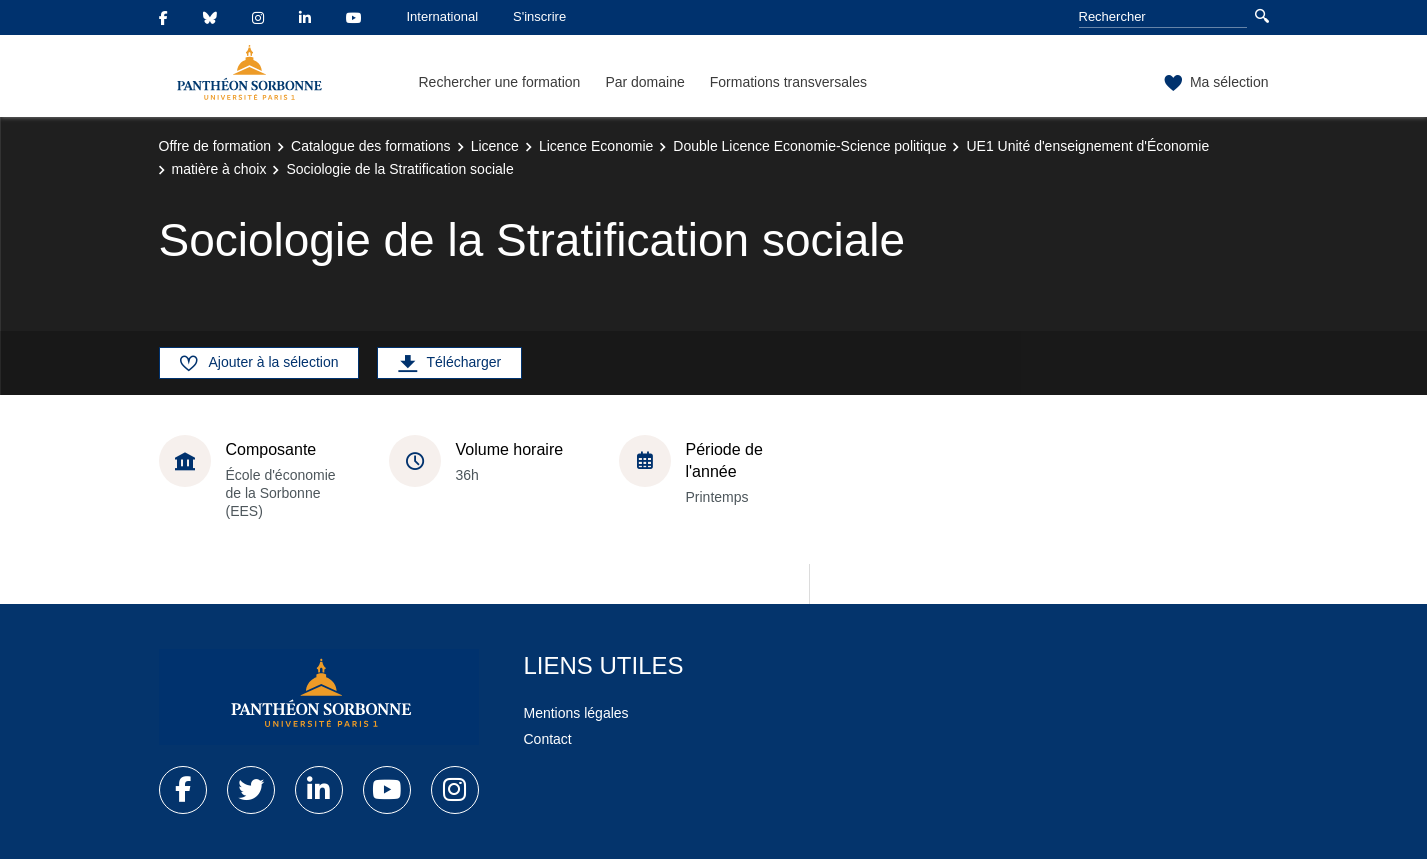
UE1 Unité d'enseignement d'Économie (1087, 146)
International (443, 16)
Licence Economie (596, 146)
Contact (548, 739)
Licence (495, 146)
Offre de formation (215, 146)
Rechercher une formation (500, 82)
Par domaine (644, 82)
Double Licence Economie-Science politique (809, 146)
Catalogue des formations (371, 146)
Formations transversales (788, 82)
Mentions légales (576, 713)
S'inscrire (539, 16)
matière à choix (219, 169)
